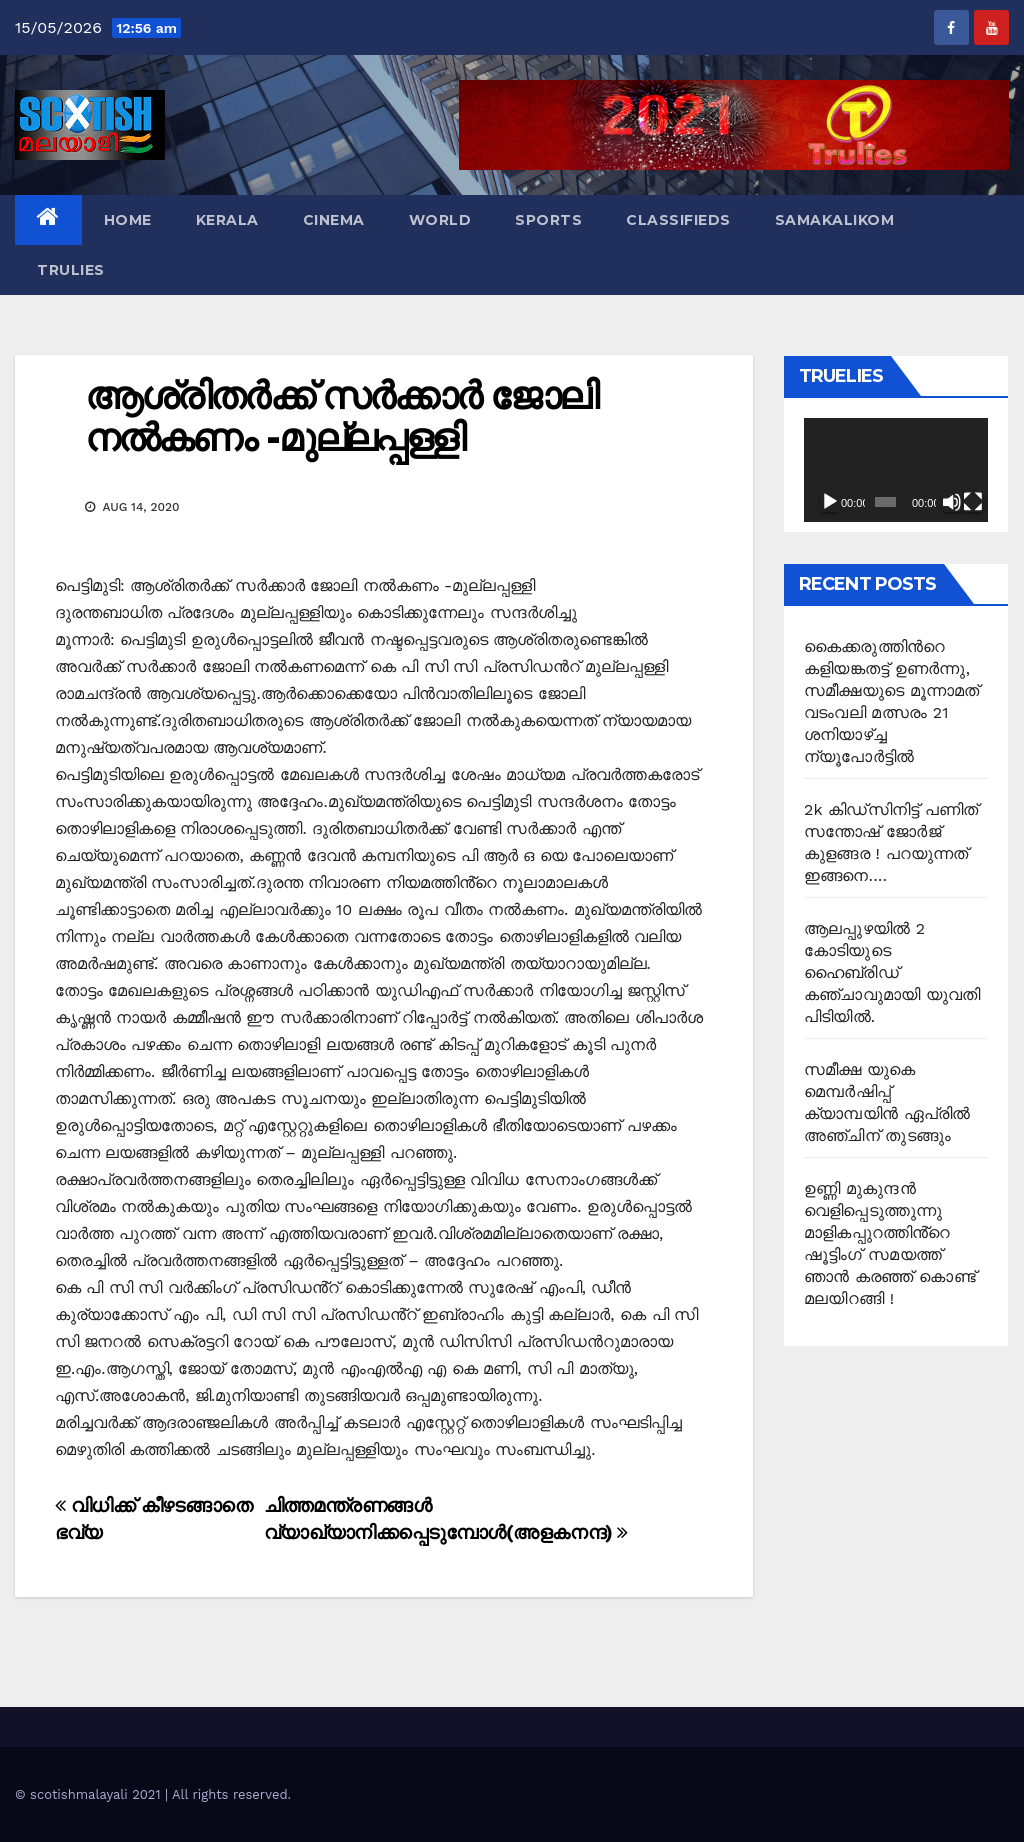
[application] (896, 470)
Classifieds (678, 220)
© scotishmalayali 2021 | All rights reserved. (153, 1794)
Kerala (227, 220)
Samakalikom (835, 220)
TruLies (71, 270)
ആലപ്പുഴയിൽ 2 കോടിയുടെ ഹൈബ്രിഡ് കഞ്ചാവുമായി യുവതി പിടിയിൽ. (892, 972)
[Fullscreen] (973, 502)
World (440, 220)
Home (128, 220)
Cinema (334, 220)
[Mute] (952, 502)
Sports (548, 220)
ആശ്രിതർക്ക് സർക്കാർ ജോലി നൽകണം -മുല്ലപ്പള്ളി (341, 416)
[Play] (830, 502)
